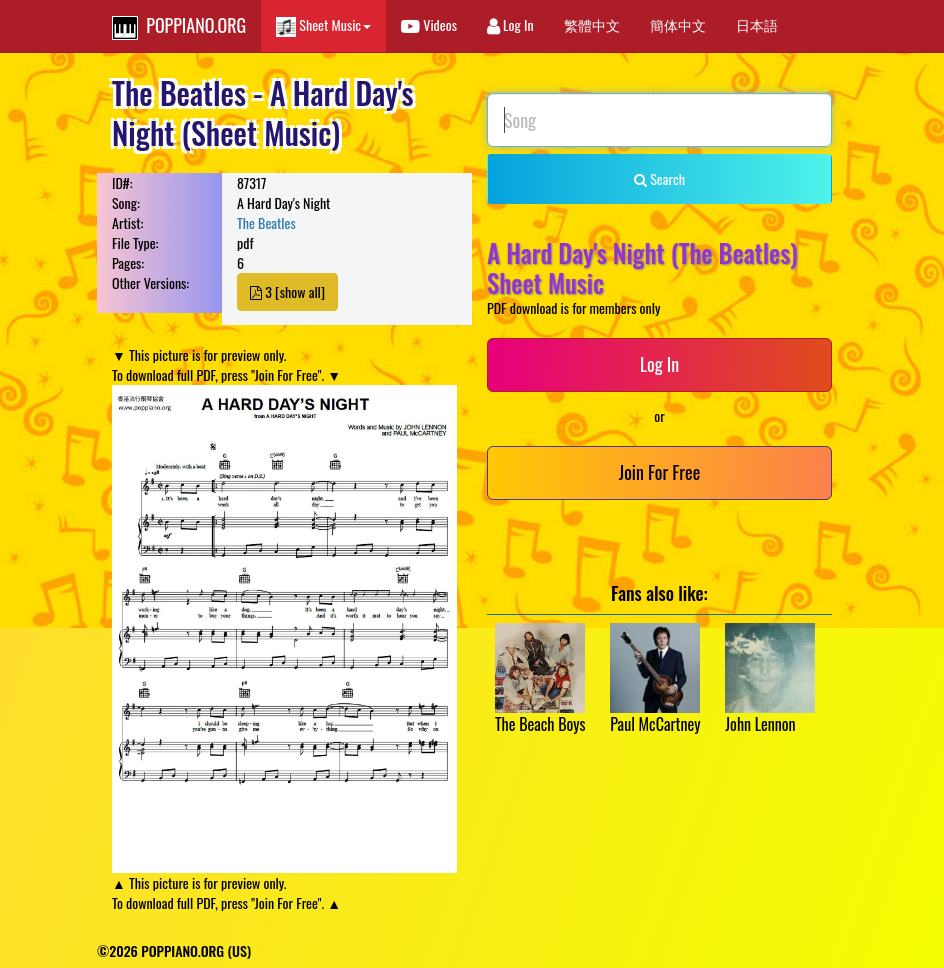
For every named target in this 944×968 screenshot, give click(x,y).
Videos (429, 24)
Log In (510, 24)
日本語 (757, 24)
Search (659, 178)
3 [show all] (287, 291)
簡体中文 (678, 24)
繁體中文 (592, 24)
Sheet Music (323, 25)
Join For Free (659, 472)
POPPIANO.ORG (179, 26)
